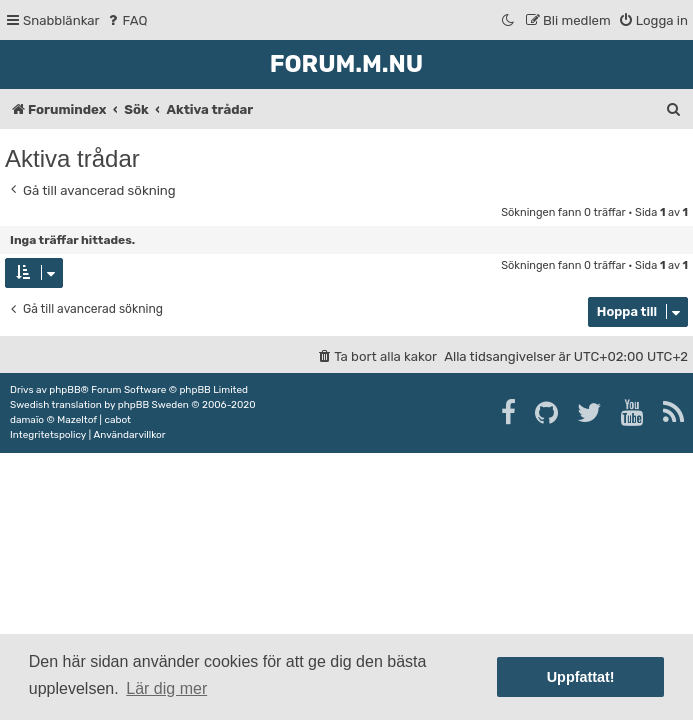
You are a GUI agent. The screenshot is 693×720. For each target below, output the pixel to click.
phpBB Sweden (153, 405)
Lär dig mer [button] (166, 688)
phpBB (64, 390)
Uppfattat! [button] (581, 677)
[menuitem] (126, 20)
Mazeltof (77, 420)
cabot (117, 420)
